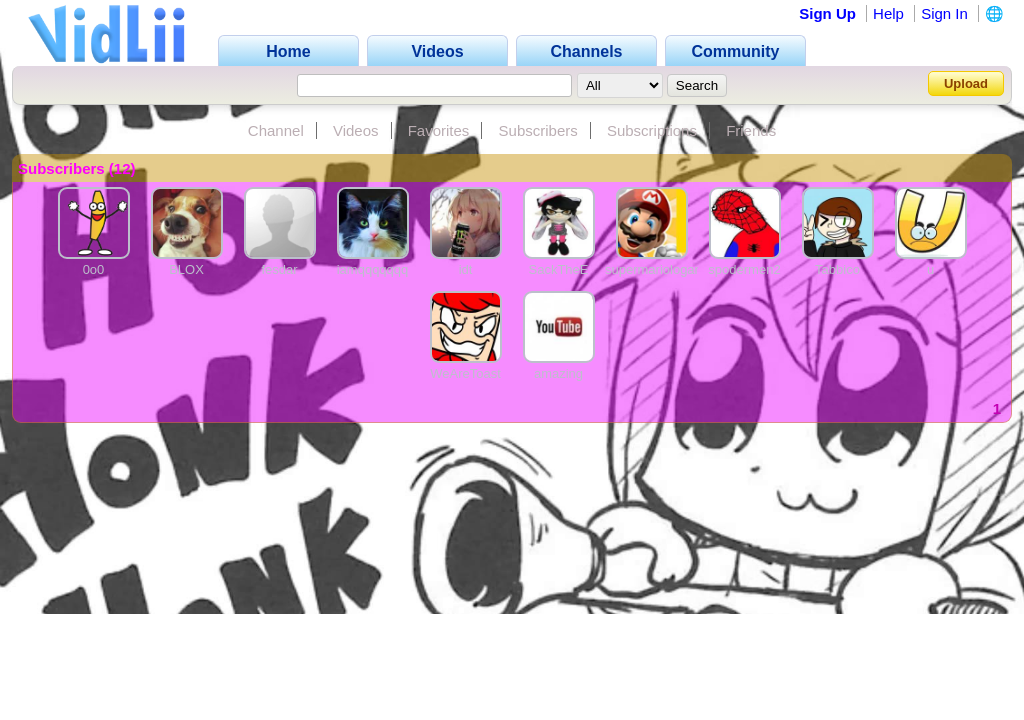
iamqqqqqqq (373, 269)
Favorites (439, 130)
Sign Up (827, 13)
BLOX (186, 269)
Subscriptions (652, 130)
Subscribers (538, 130)
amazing (558, 373)
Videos (356, 130)
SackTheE (559, 269)
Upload (966, 83)
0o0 (94, 269)
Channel (276, 130)
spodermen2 (744, 269)
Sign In (944, 13)
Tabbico (837, 269)
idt (466, 269)
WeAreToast (465, 373)
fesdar (279, 269)
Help (888, 13)
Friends (751, 130)
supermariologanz (656, 269)
